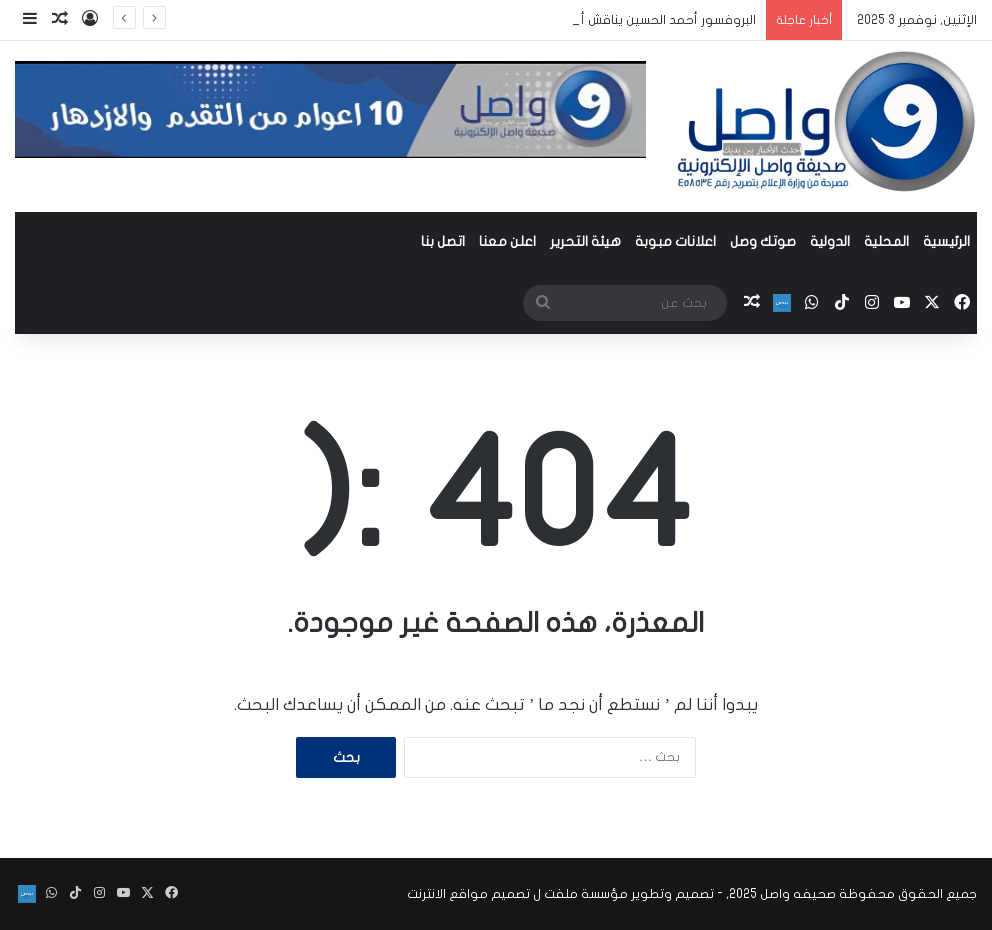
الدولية (830, 241)
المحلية (886, 241)
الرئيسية (946, 241)
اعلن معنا (507, 241)
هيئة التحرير (585, 241)
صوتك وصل (763, 241)
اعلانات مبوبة (675, 241)
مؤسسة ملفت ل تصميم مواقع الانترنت (517, 894)
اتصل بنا (443, 241)
